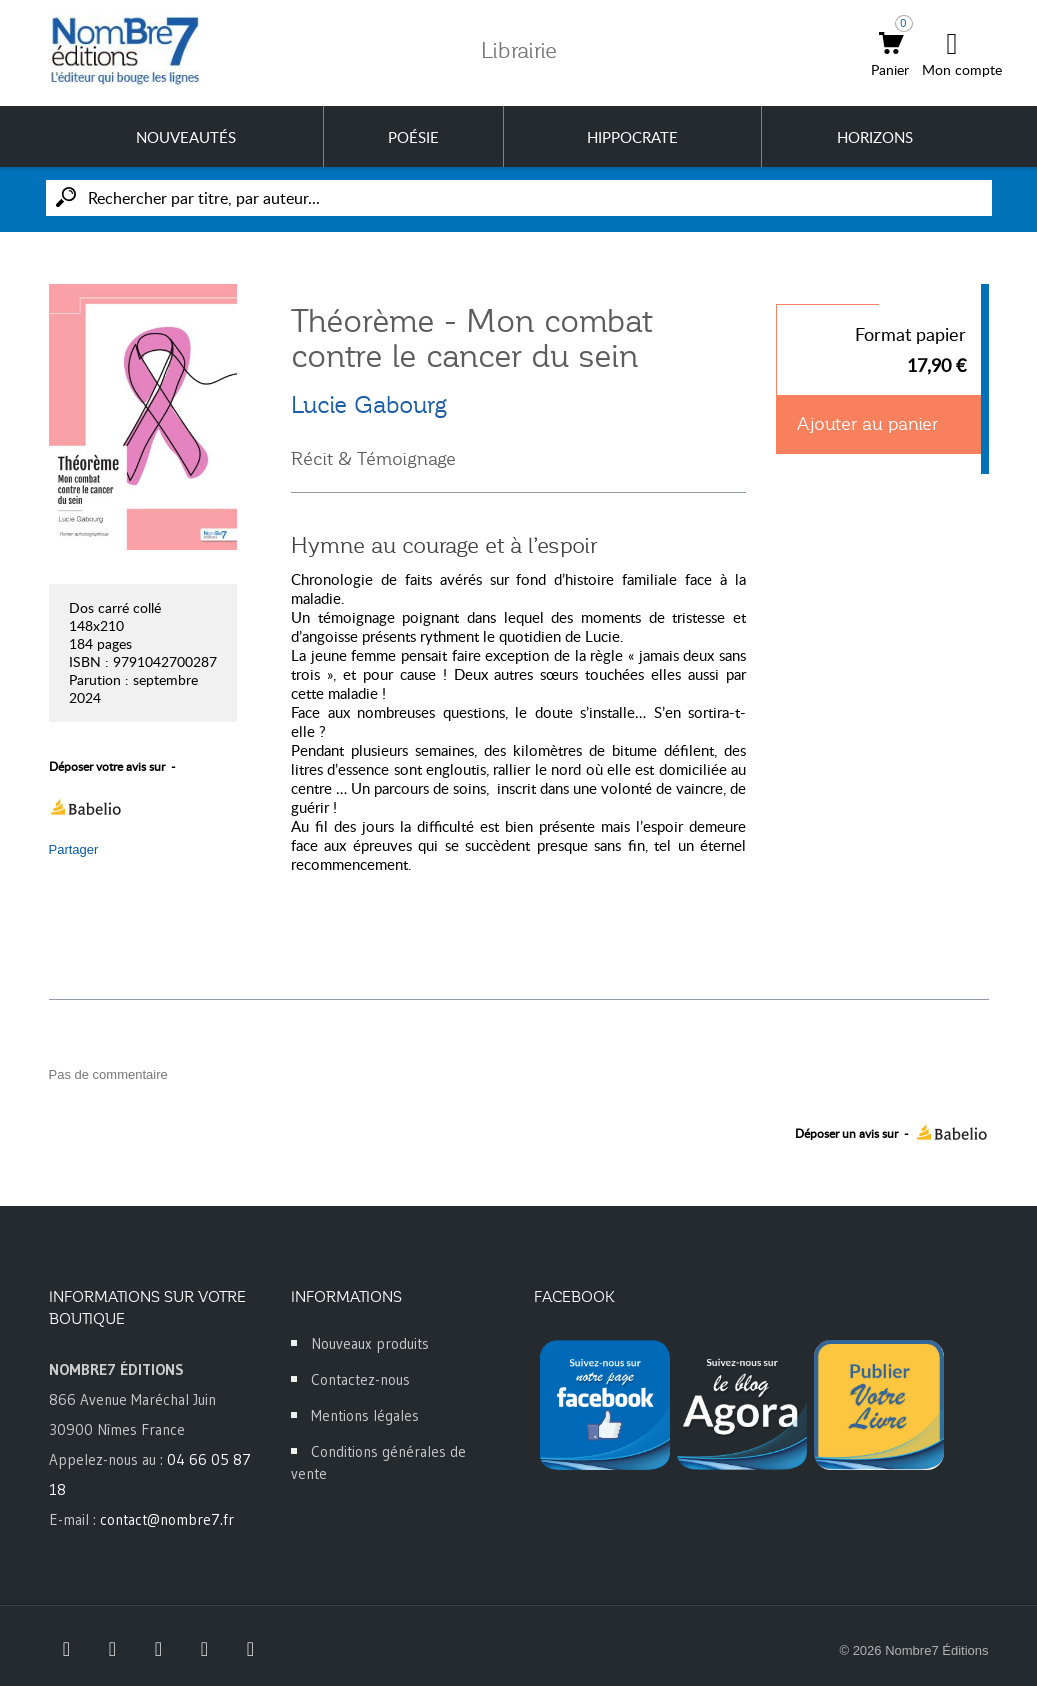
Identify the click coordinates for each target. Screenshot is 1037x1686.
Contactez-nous (360, 1379)
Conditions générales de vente (378, 1462)
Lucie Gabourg (369, 405)
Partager (74, 849)
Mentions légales (365, 1415)
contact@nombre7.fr (167, 1519)
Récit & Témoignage (373, 459)
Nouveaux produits (370, 1343)
